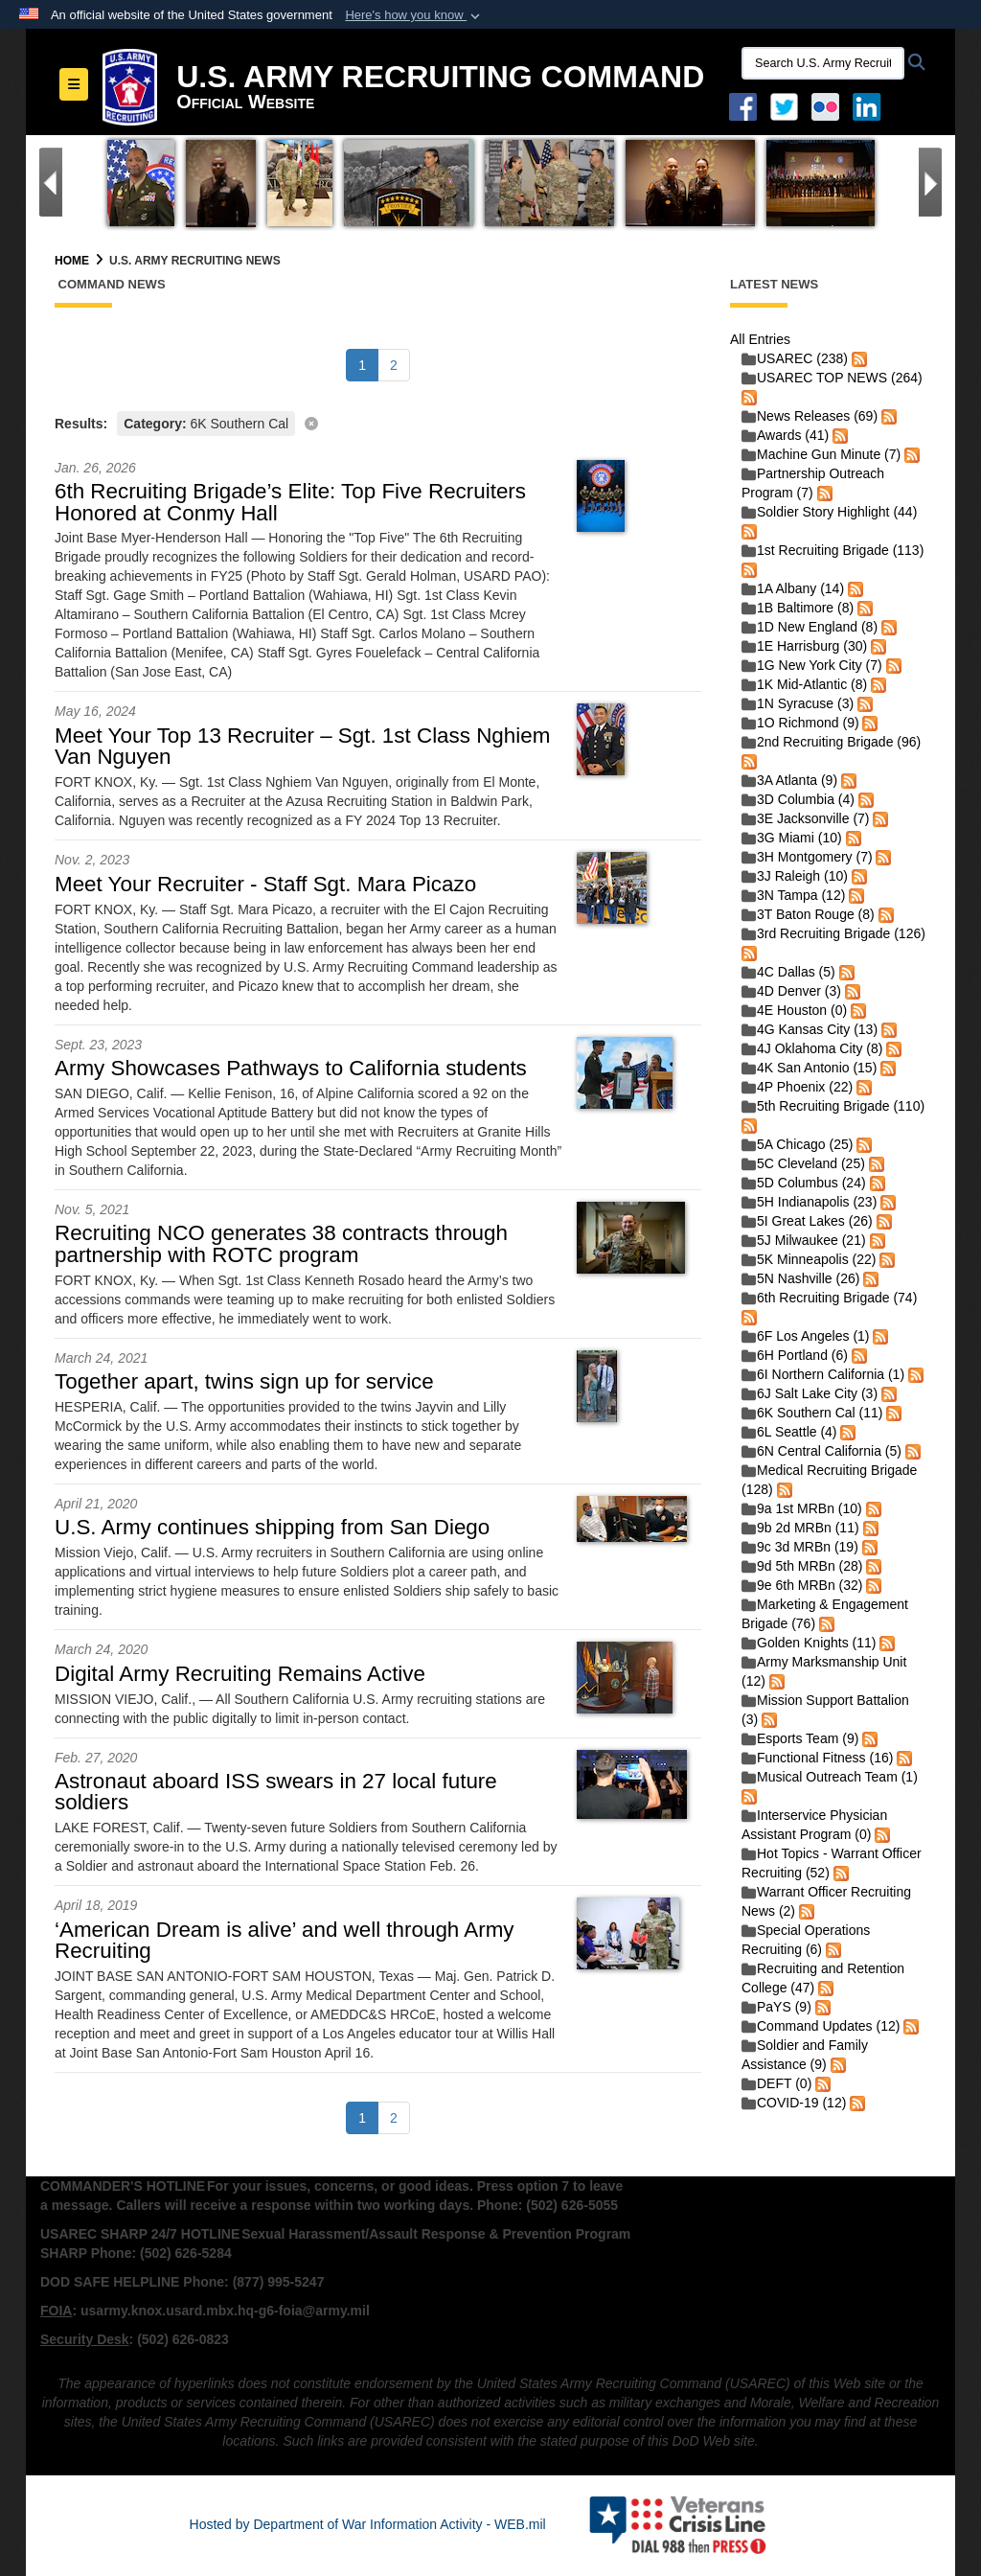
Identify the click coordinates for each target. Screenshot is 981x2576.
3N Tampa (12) (793, 895)
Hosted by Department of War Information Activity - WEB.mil (368, 2524)
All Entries (760, 339)
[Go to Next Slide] (930, 182)
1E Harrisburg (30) (804, 646)
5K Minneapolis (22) (809, 1259)
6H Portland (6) (794, 1355)
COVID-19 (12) (793, 2102)
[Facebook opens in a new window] (743, 105)
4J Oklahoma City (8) (811, 1048)
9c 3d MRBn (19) (799, 1546)
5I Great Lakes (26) (807, 1221)
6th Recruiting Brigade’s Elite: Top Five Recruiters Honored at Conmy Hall (290, 501)
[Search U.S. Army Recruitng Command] (822, 63)
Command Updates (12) (820, 2026)
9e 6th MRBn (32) (802, 1585)
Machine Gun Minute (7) (821, 454)
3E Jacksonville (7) (805, 818)
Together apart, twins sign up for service (244, 1381)
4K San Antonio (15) (809, 1067)
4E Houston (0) (794, 1010)
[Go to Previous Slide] (50, 182)
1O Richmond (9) (800, 722)
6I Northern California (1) (822, 1374)
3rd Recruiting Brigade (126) (833, 933)
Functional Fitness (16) (817, 1757)
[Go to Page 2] (393, 365)
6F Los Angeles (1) (805, 1336)
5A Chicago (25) (797, 1144)
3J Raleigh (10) (794, 876)
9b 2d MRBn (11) (800, 1527)
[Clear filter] (378, 422)
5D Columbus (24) (803, 1182)
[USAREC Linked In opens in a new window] (870, 105)
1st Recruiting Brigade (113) (832, 550)
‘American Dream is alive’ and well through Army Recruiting (284, 1940)
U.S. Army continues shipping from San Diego (272, 1527)
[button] (414, 15)
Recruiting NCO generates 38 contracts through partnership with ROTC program (281, 1243)
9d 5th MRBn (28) (802, 1566)
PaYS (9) (776, 2006)
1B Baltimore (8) (797, 607)
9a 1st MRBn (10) (801, 1508)
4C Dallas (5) (788, 971)
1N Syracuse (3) (797, 703)
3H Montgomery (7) (807, 856)
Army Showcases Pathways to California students (291, 1068)
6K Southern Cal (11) (812, 1412)
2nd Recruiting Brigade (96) (831, 741)
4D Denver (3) (791, 991)
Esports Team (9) (799, 1738)
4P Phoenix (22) (797, 1086)
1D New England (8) (809, 626)
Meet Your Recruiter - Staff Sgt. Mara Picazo (265, 884)
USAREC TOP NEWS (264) (832, 377)
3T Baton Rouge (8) (808, 914)
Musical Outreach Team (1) (829, 1776)
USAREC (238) (794, 358)
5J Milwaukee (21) (803, 1240)
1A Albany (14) (792, 588)
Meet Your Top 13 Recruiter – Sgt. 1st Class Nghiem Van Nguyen (302, 746)
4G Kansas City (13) (809, 1029)
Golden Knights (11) (809, 1642)
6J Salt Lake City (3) (809, 1393)
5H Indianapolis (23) (809, 1201)
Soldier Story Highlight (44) (829, 511)
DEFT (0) (776, 2083)
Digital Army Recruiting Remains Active (240, 1674)
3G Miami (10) (791, 837)
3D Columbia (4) (798, 799)
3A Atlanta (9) (789, 780)
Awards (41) (785, 435)
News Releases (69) (809, 416)
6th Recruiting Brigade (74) (829, 1297)
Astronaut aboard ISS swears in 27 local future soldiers (276, 1791)
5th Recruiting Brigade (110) (832, 1106)
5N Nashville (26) (800, 1278)
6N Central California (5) (821, 1451)
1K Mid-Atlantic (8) (804, 684)
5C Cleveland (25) (803, 1163)
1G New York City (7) (811, 665)
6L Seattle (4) (789, 1431)
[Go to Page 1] (362, 365)
